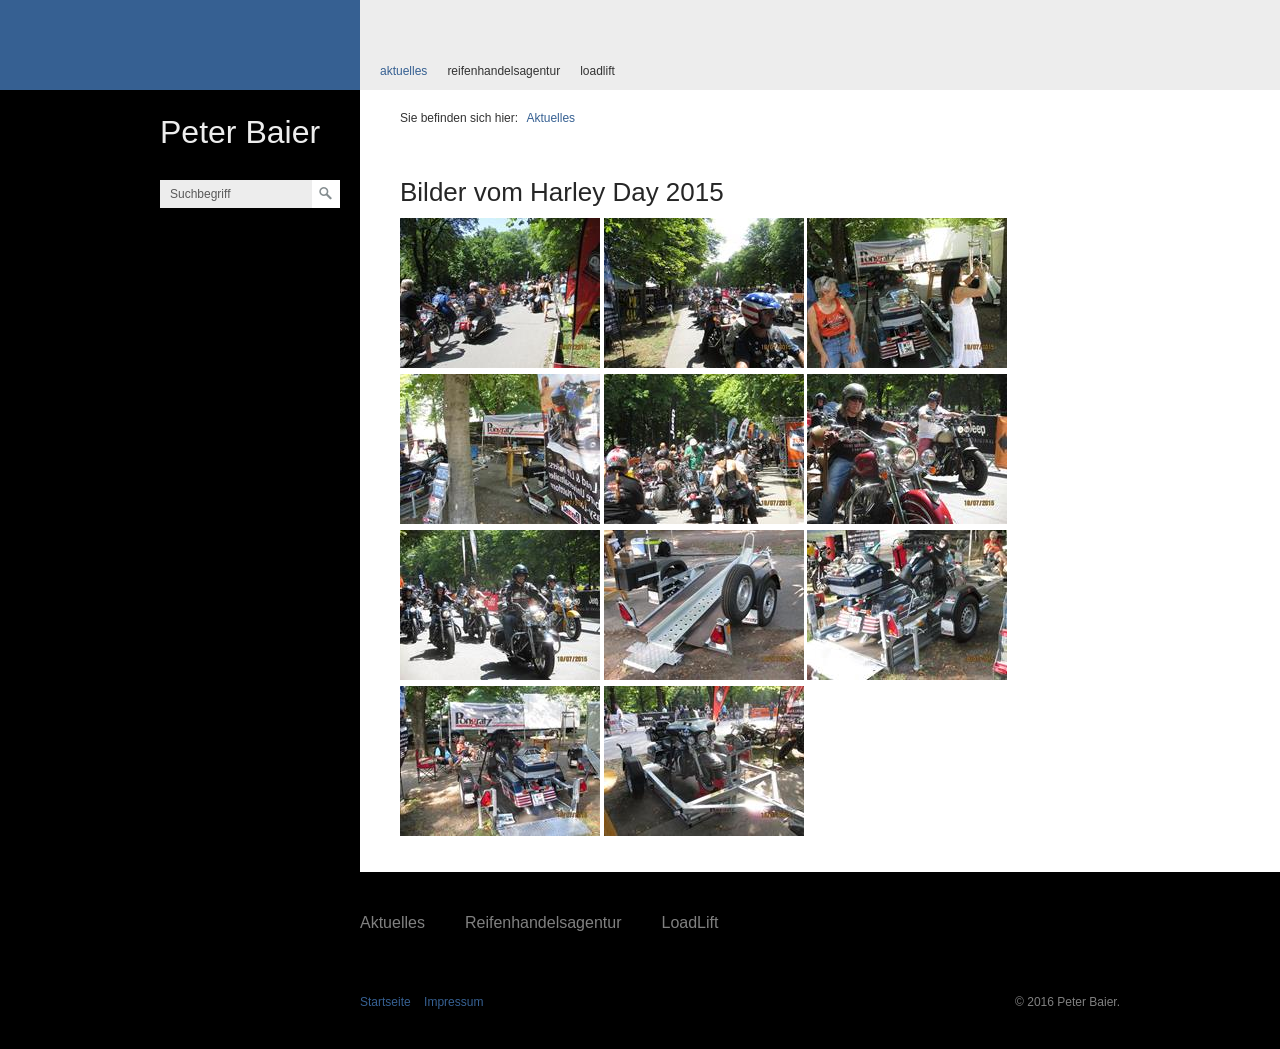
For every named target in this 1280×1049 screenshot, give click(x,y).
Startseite (385, 1002)
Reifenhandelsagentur (503, 71)
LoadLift (597, 71)
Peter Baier (240, 132)
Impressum (453, 1002)
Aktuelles (403, 71)
